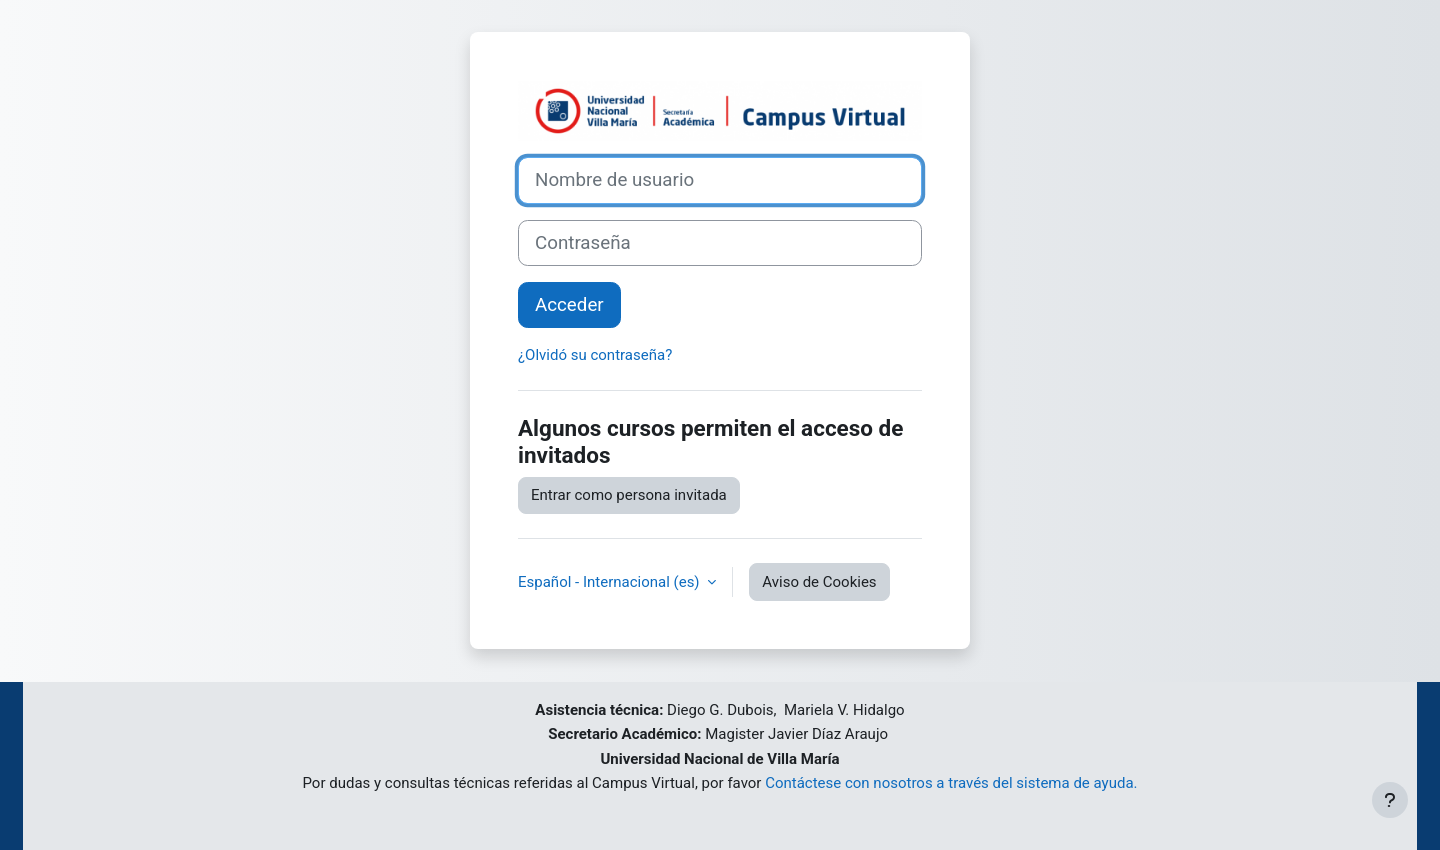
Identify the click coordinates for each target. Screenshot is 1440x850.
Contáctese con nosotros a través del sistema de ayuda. (951, 783)
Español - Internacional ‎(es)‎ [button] (610, 582)
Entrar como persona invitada (629, 495)
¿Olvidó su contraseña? (595, 355)
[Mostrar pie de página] (1390, 800)
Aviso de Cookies (819, 582)
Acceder (569, 305)
